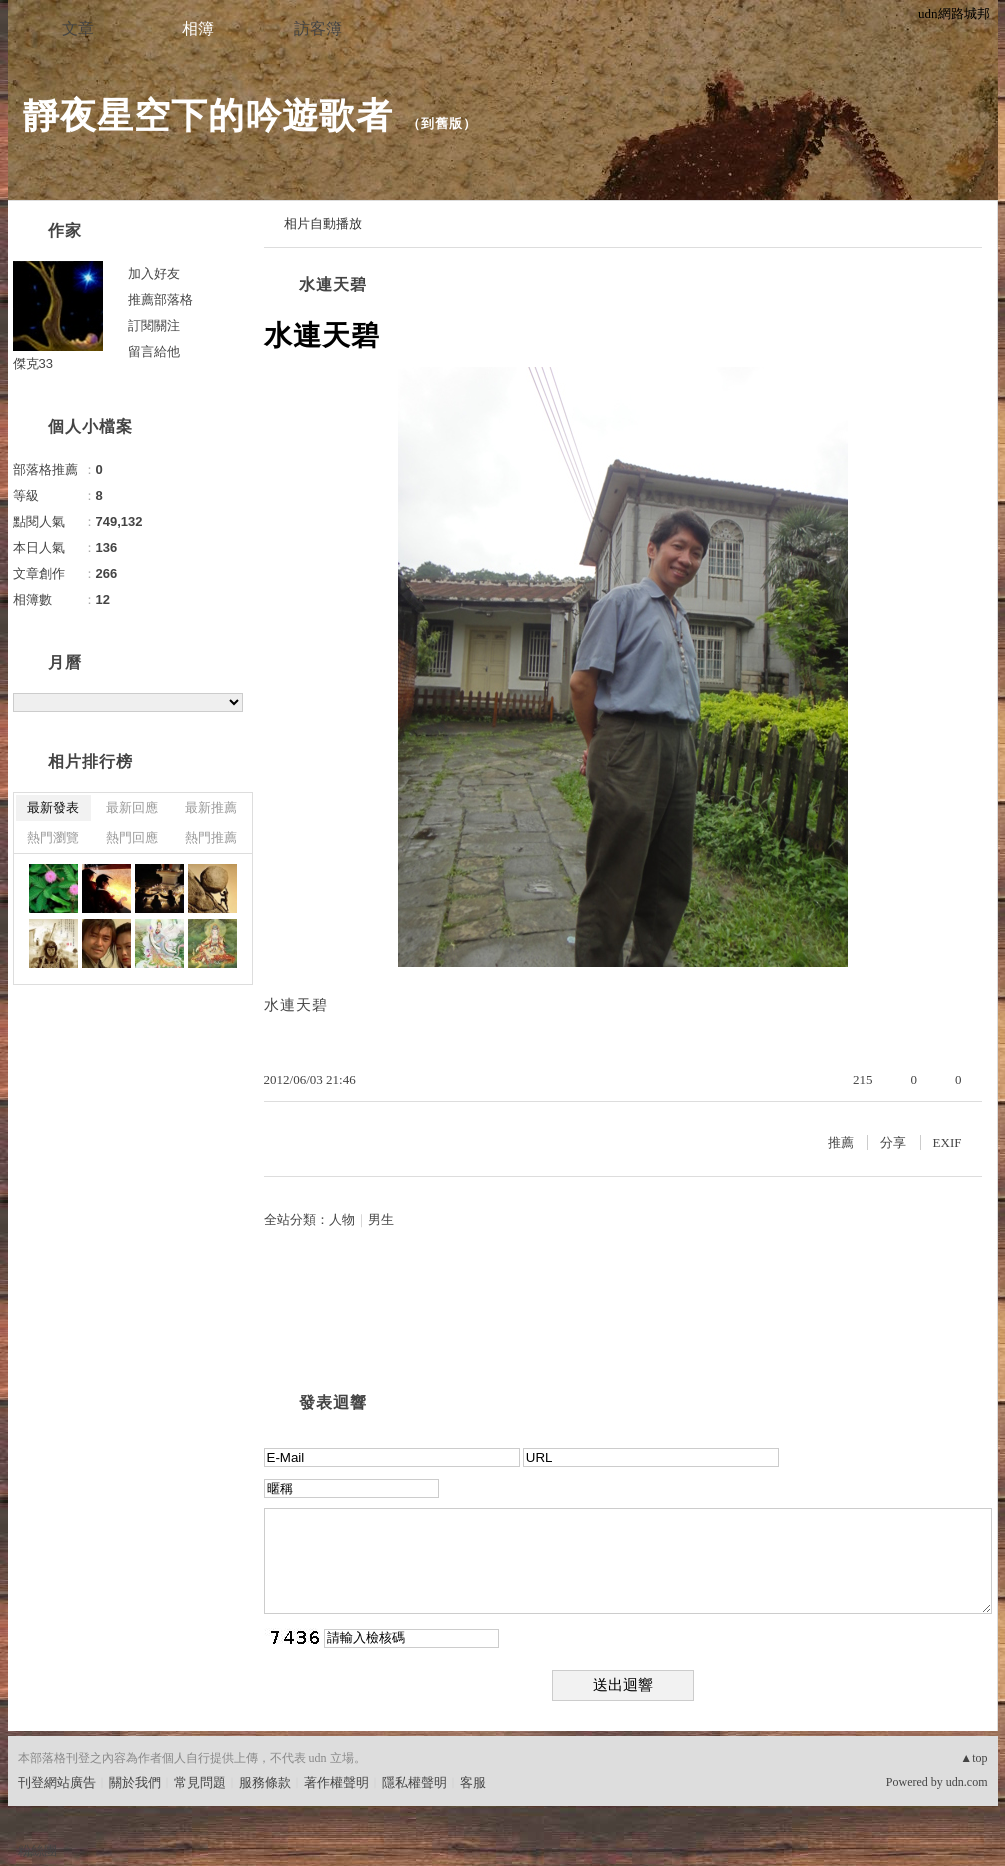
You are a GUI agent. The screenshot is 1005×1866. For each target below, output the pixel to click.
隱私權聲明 (414, 1782)
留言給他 (154, 351)
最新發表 (53, 807)
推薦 (841, 1142)
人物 (342, 1219)
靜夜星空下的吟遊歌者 (208, 115)
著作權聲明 (336, 1782)
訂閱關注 (154, 325)
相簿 (198, 28)
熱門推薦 (211, 837)
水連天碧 (333, 284)
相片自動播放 (323, 223)
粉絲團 (37, 1850)
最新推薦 (211, 807)
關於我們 (135, 1782)
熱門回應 (132, 837)
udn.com (967, 1782)
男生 (381, 1219)
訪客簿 (318, 28)
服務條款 (265, 1782)
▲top (973, 1758)
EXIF (947, 1142)
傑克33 (33, 363)
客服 (473, 1782)
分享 (893, 1142)
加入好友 (154, 273)
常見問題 (200, 1782)
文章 (78, 28)
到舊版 (442, 123)
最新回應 (132, 807)
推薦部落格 (160, 299)
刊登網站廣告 (57, 1782)
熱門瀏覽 (53, 837)
